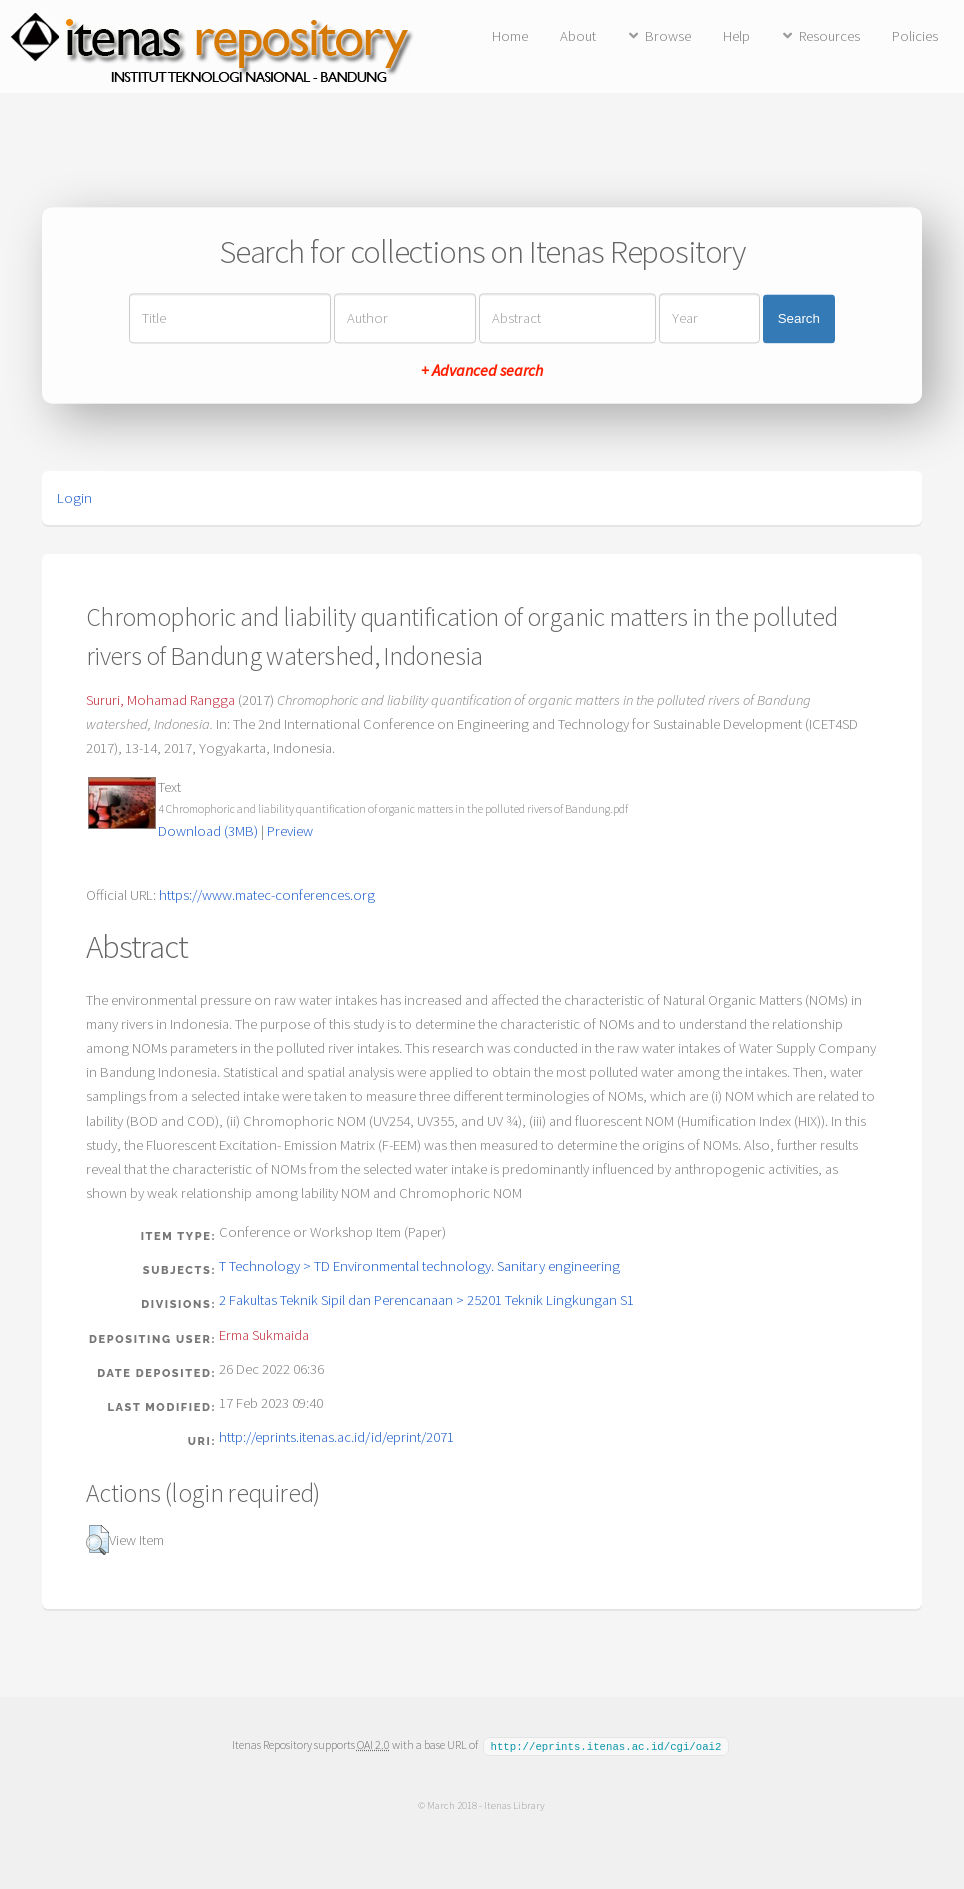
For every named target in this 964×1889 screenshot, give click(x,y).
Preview (290, 831)
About (578, 36)
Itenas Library (514, 1804)
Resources (829, 36)
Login (74, 498)
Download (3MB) (208, 831)
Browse (668, 36)
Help (736, 36)
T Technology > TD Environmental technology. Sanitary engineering (419, 1266)
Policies (915, 36)
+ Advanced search (482, 371)
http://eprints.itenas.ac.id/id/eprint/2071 (336, 1437)
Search (799, 318)
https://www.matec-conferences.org (267, 895)
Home (510, 36)
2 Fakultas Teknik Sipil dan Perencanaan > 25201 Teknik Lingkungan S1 (426, 1300)
